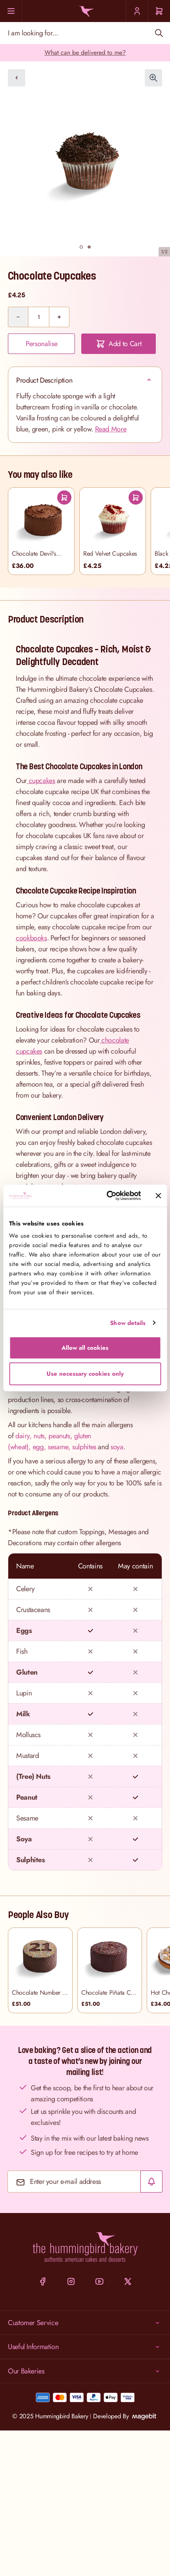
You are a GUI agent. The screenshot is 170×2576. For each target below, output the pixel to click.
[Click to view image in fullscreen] (153, 78)
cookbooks (31, 938)
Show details (128, 1323)
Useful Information (85, 2347)
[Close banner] (158, 1195)
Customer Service (85, 2323)
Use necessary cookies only (85, 1373)
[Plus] (59, 317)
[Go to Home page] (85, 11)
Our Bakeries (85, 2371)
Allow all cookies (85, 1347)
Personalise (41, 344)
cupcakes (41, 781)
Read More (111, 429)
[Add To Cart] (64, 497)
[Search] (159, 33)
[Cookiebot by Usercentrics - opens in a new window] (107, 1195)
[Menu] (11, 11)
